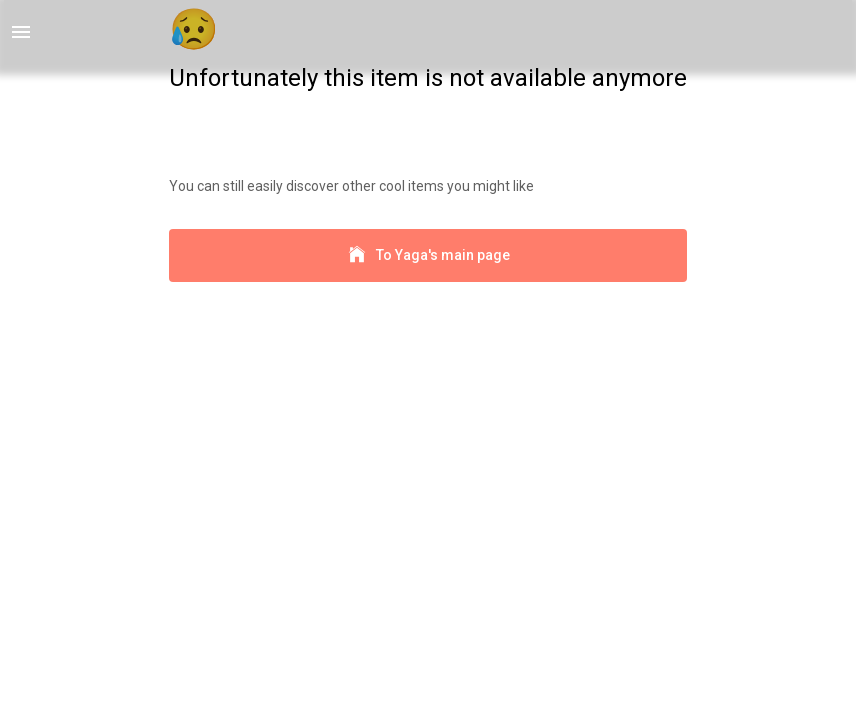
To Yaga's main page (428, 255)
